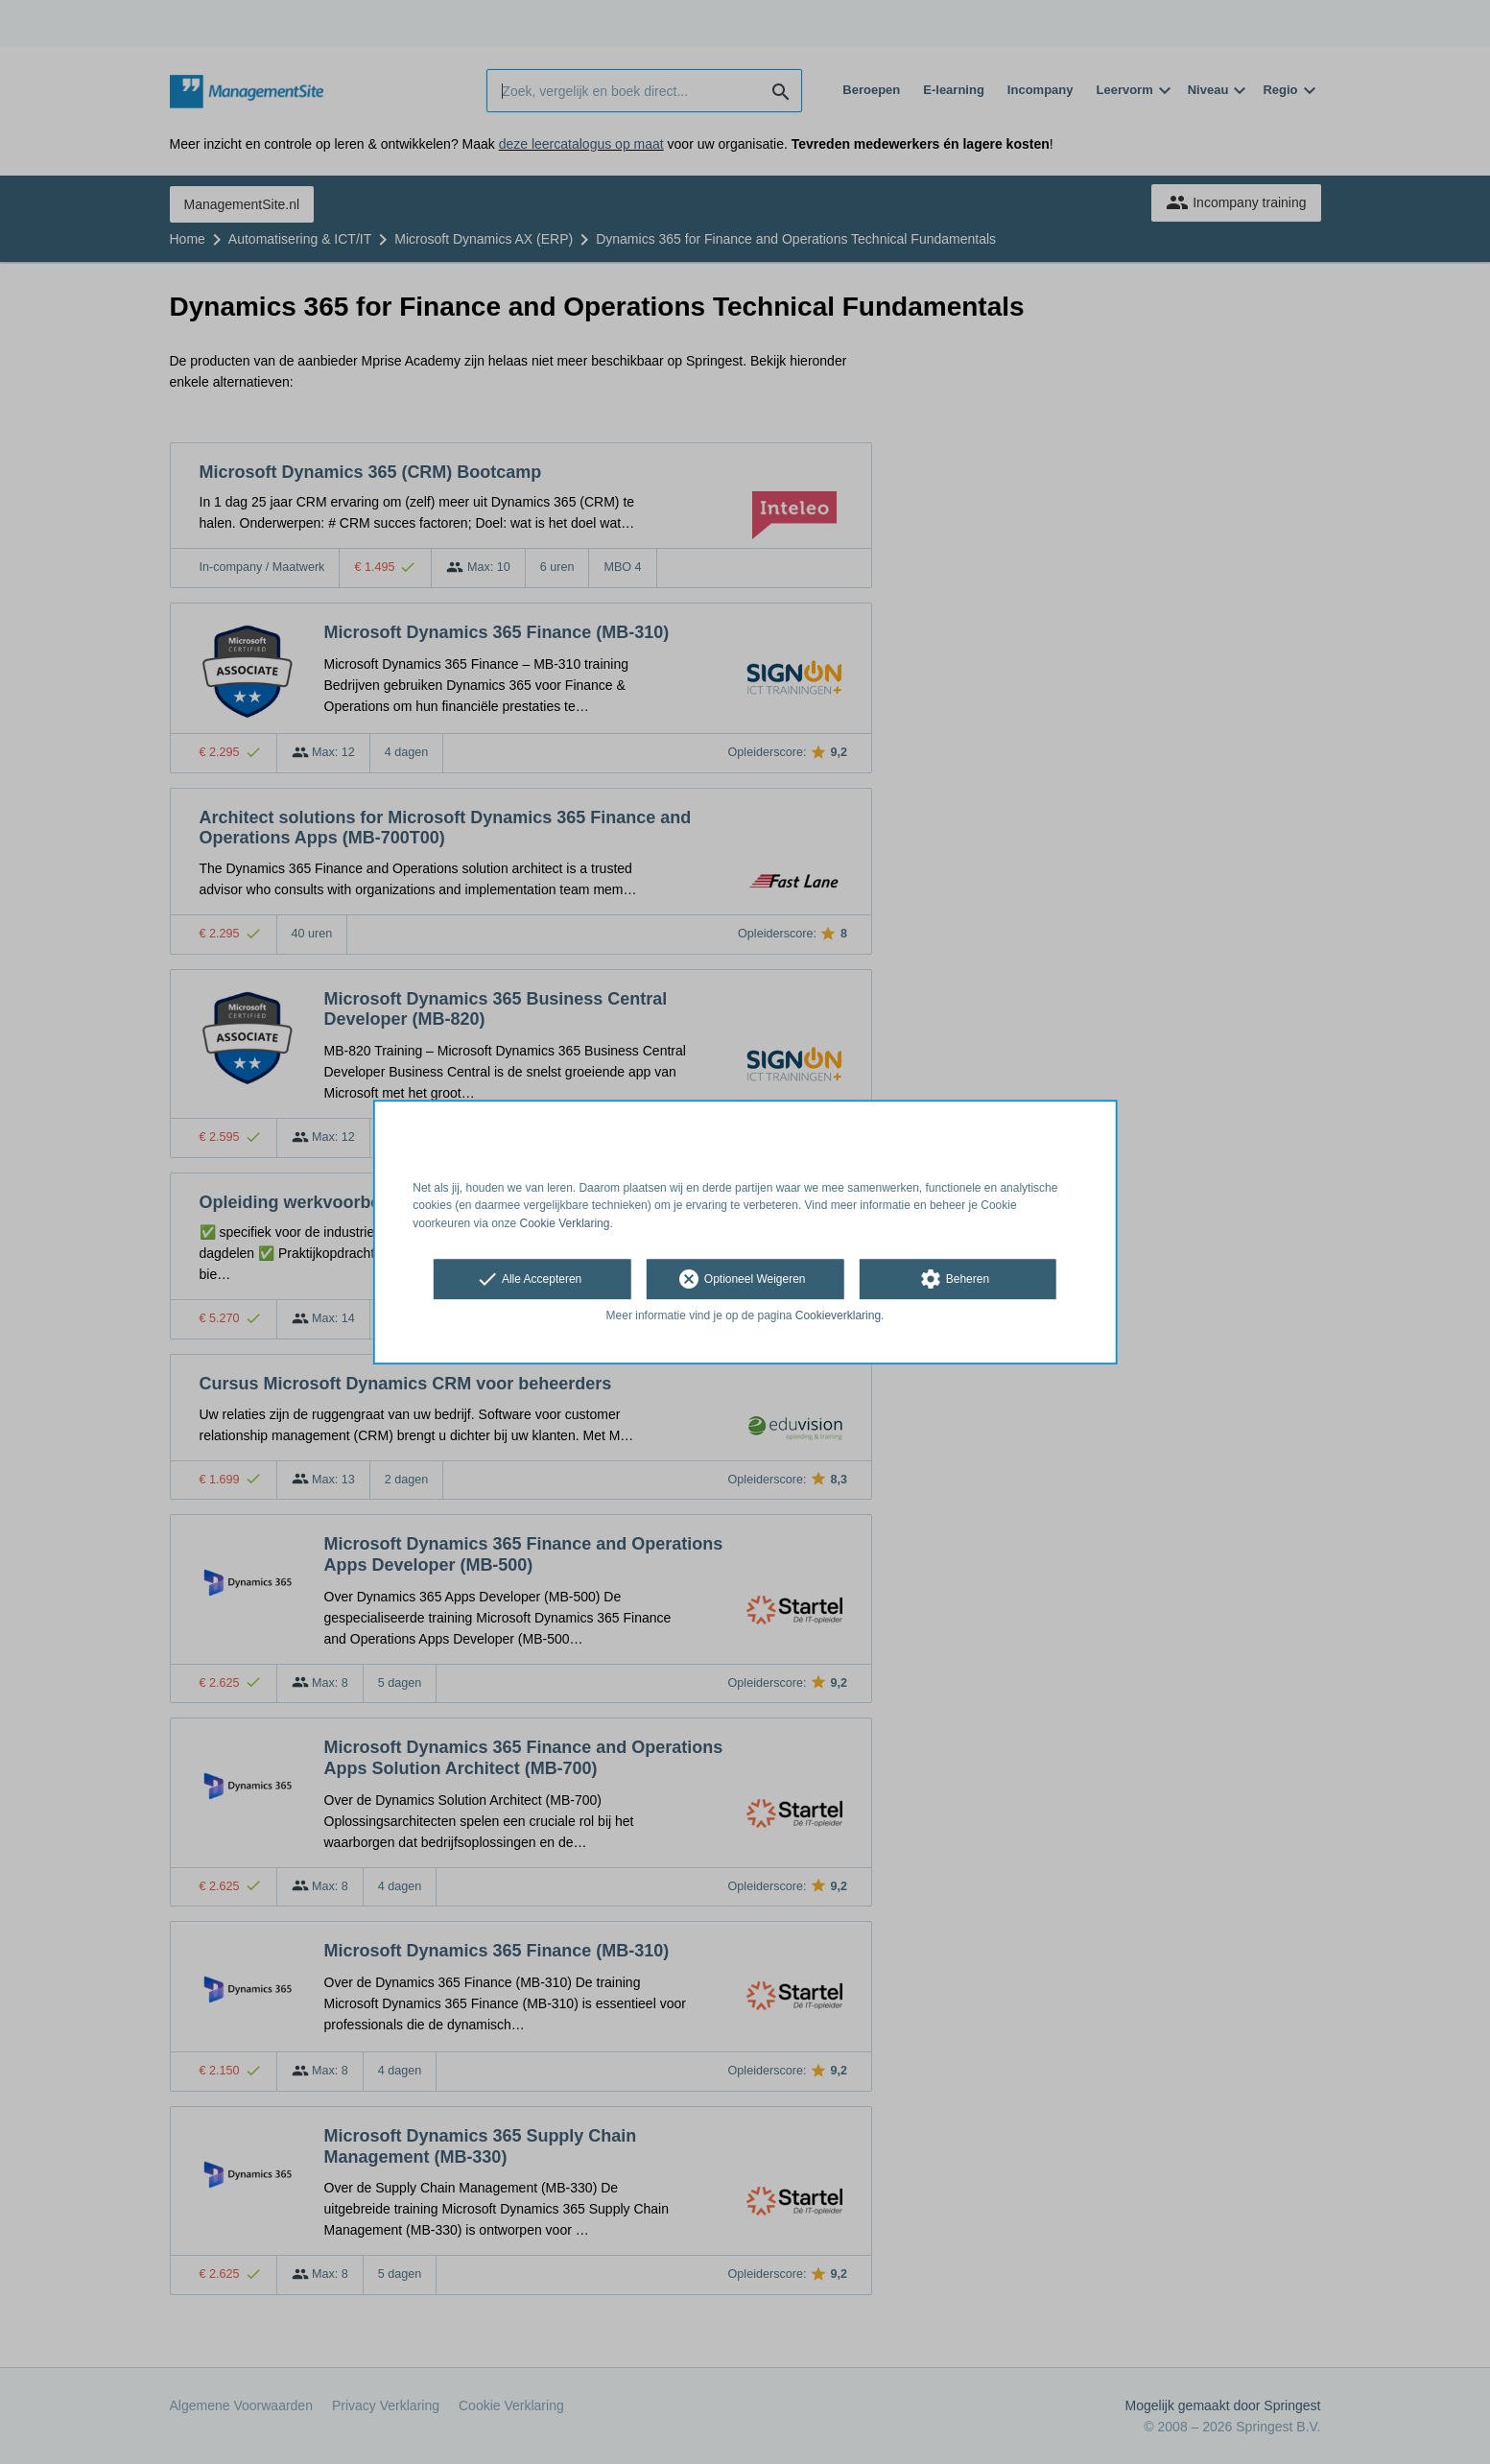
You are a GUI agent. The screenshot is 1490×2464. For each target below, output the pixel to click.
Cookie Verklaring (565, 1223)
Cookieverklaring (838, 1315)
